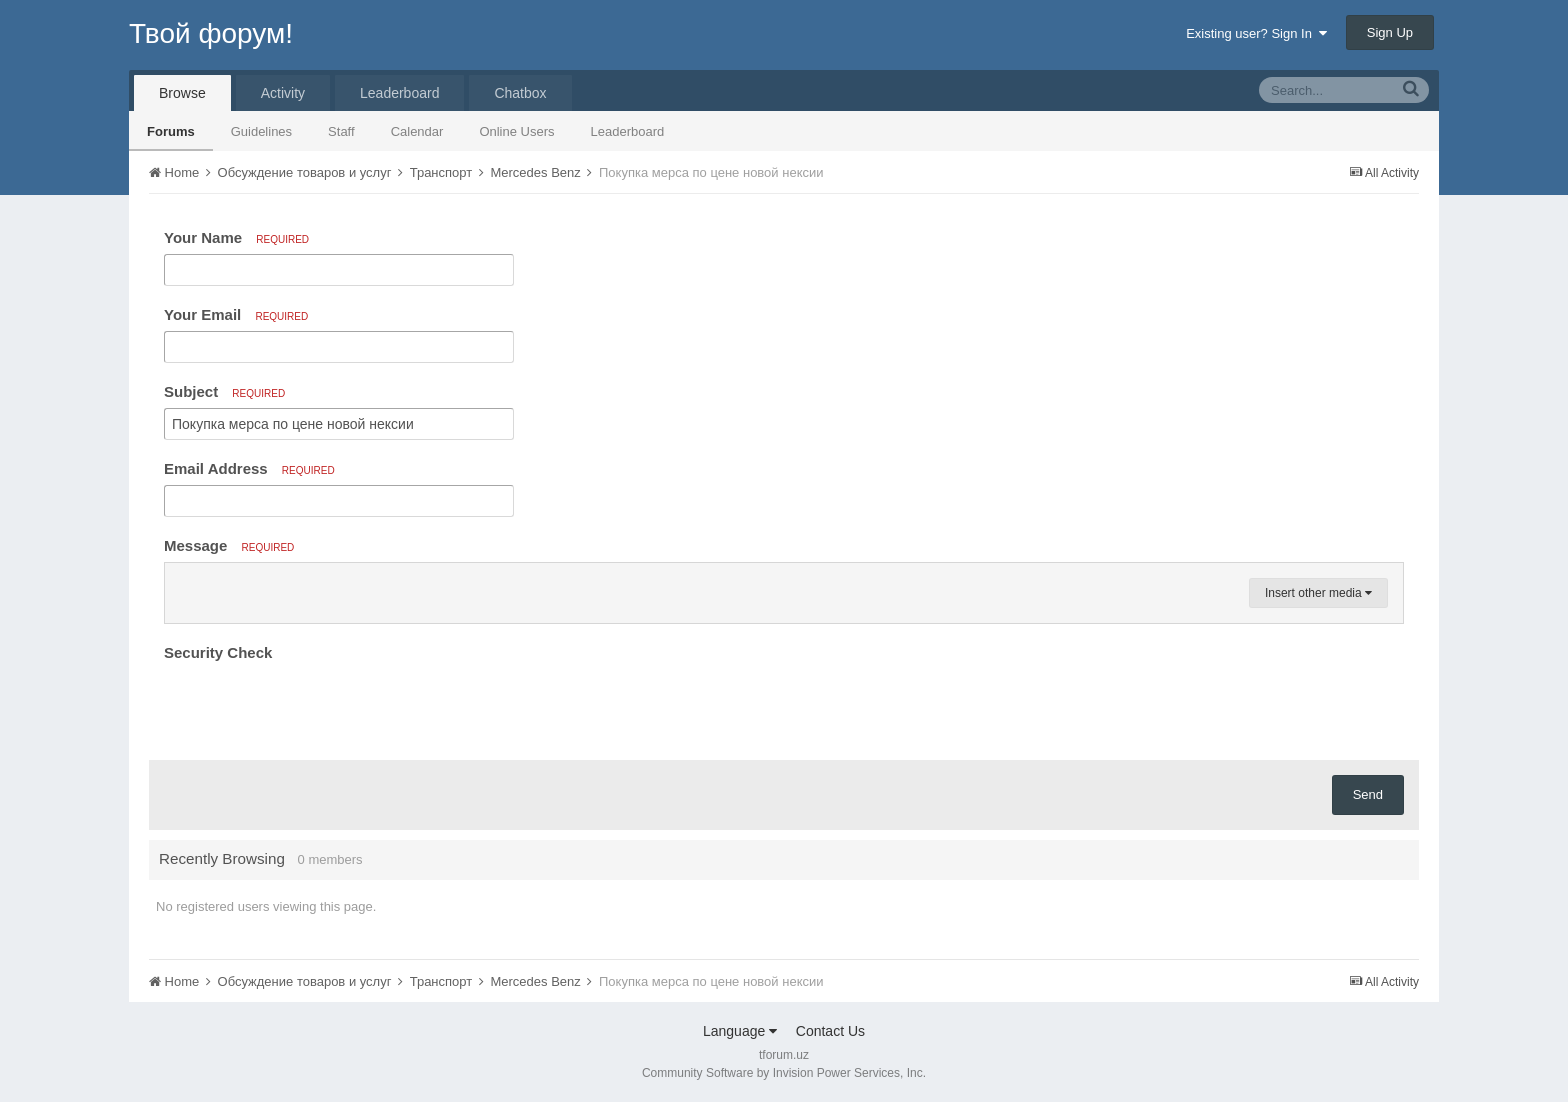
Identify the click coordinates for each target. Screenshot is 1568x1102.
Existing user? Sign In (1256, 33)
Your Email (236, 314)
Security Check (218, 652)
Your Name (236, 237)
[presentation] (316, 706)
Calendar (417, 131)
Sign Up (1390, 32)
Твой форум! (211, 33)
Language (740, 1031)
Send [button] (1368, 794)
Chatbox (520, 93)
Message (229, 545)
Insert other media (1318, 593)
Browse (182, 93)
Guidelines (261, 131)
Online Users (516, 131)
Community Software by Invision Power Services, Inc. (784, 1073)
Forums (171, 131)
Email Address (249, 468)
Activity (283, 93)
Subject (224, 391)
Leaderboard (628, 131)
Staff (341, 131)
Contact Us (830, 1031)
